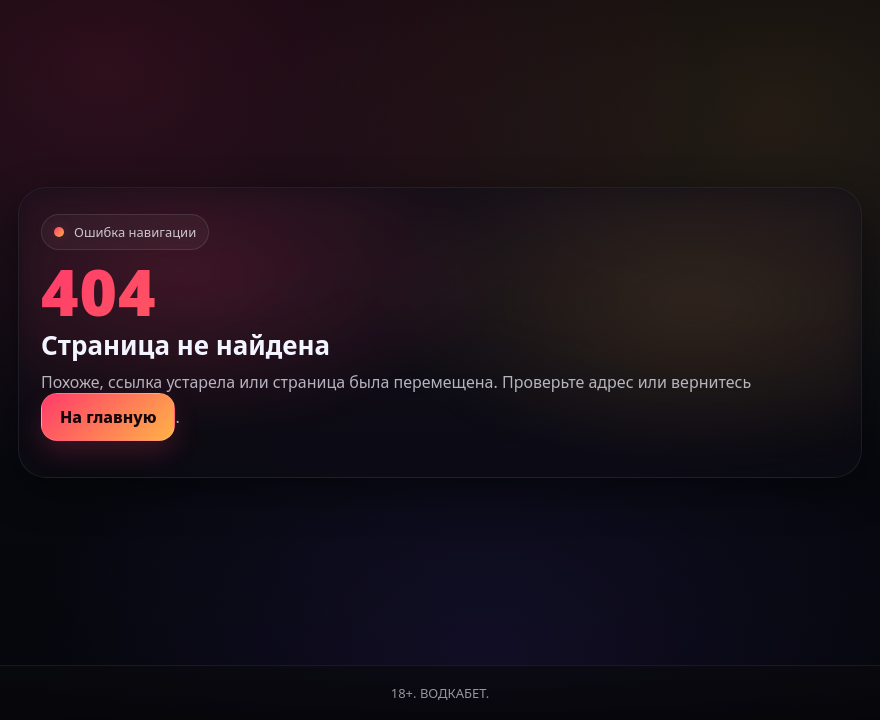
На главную (108, 417)
